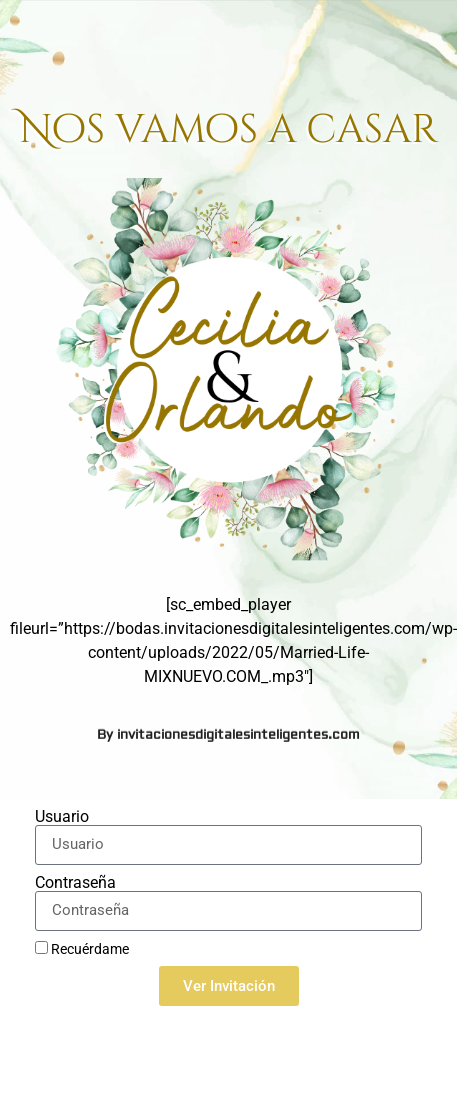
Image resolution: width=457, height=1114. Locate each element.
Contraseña (75, 883)
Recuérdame (82, 949)
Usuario (62, 817)
